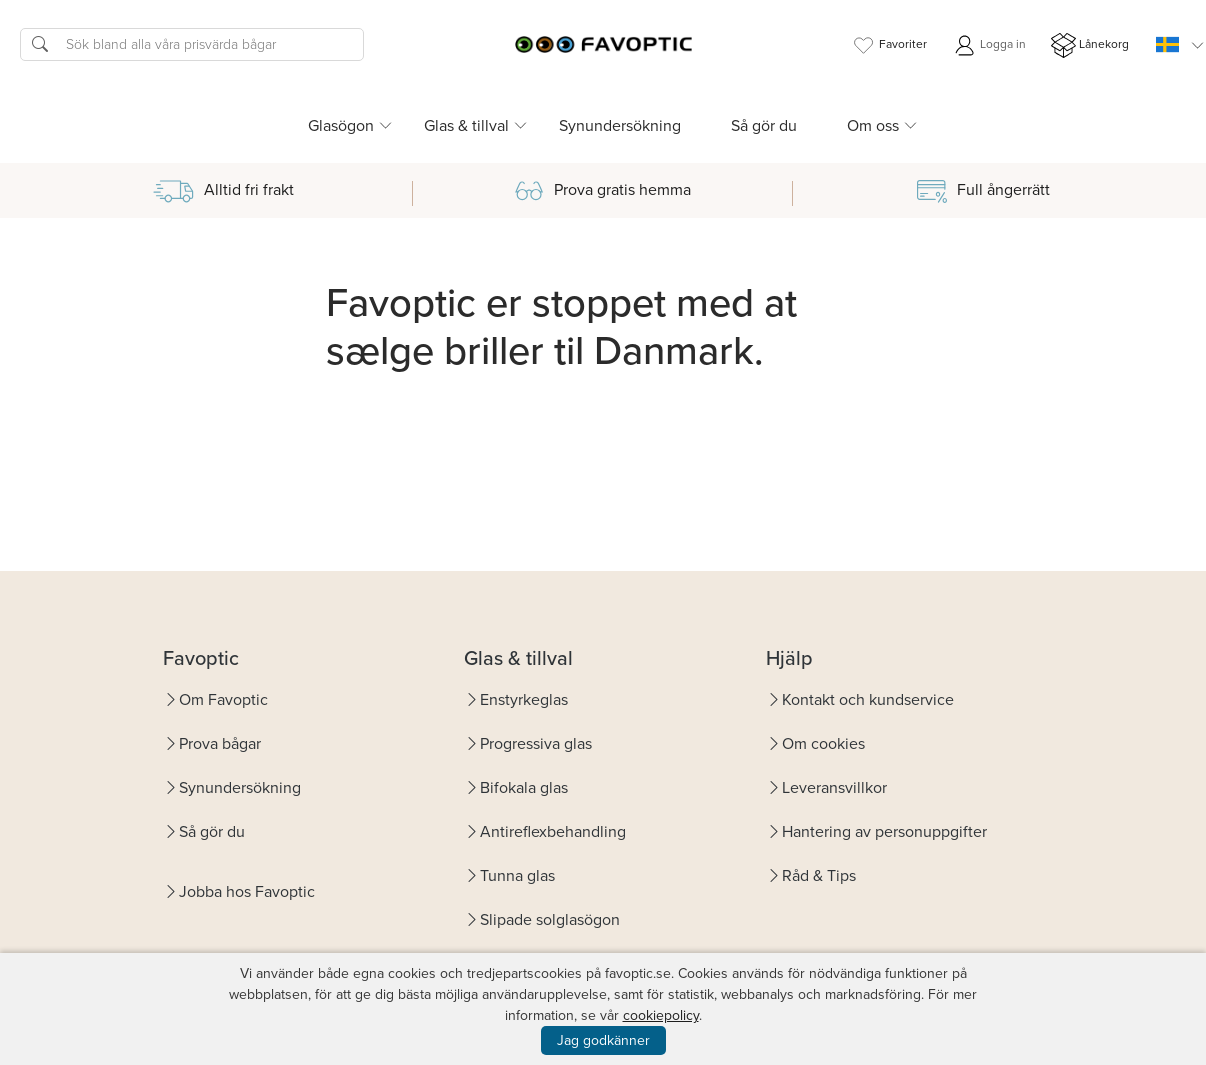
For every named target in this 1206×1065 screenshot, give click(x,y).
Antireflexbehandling (553, 831)
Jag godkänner (603, 1040)
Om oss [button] (873, 125)
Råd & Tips (819, 875)
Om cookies (823, 743)
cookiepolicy (661, 1015)
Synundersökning (620, 125)
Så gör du (764, 125)
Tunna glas (517, 875)
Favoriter (889, 45)
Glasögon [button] (341, 125)
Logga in (989, 45)
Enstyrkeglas (524, 699)
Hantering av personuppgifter (884, 831)
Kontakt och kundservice (868, 699)
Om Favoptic (223, 699)
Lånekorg (1090, 45)
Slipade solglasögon (550, 919)
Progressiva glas (536, 743)
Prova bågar (220, 743)
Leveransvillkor (834, 787)
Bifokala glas (524, 787)
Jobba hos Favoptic (247, 891)
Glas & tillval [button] (466, 125)
